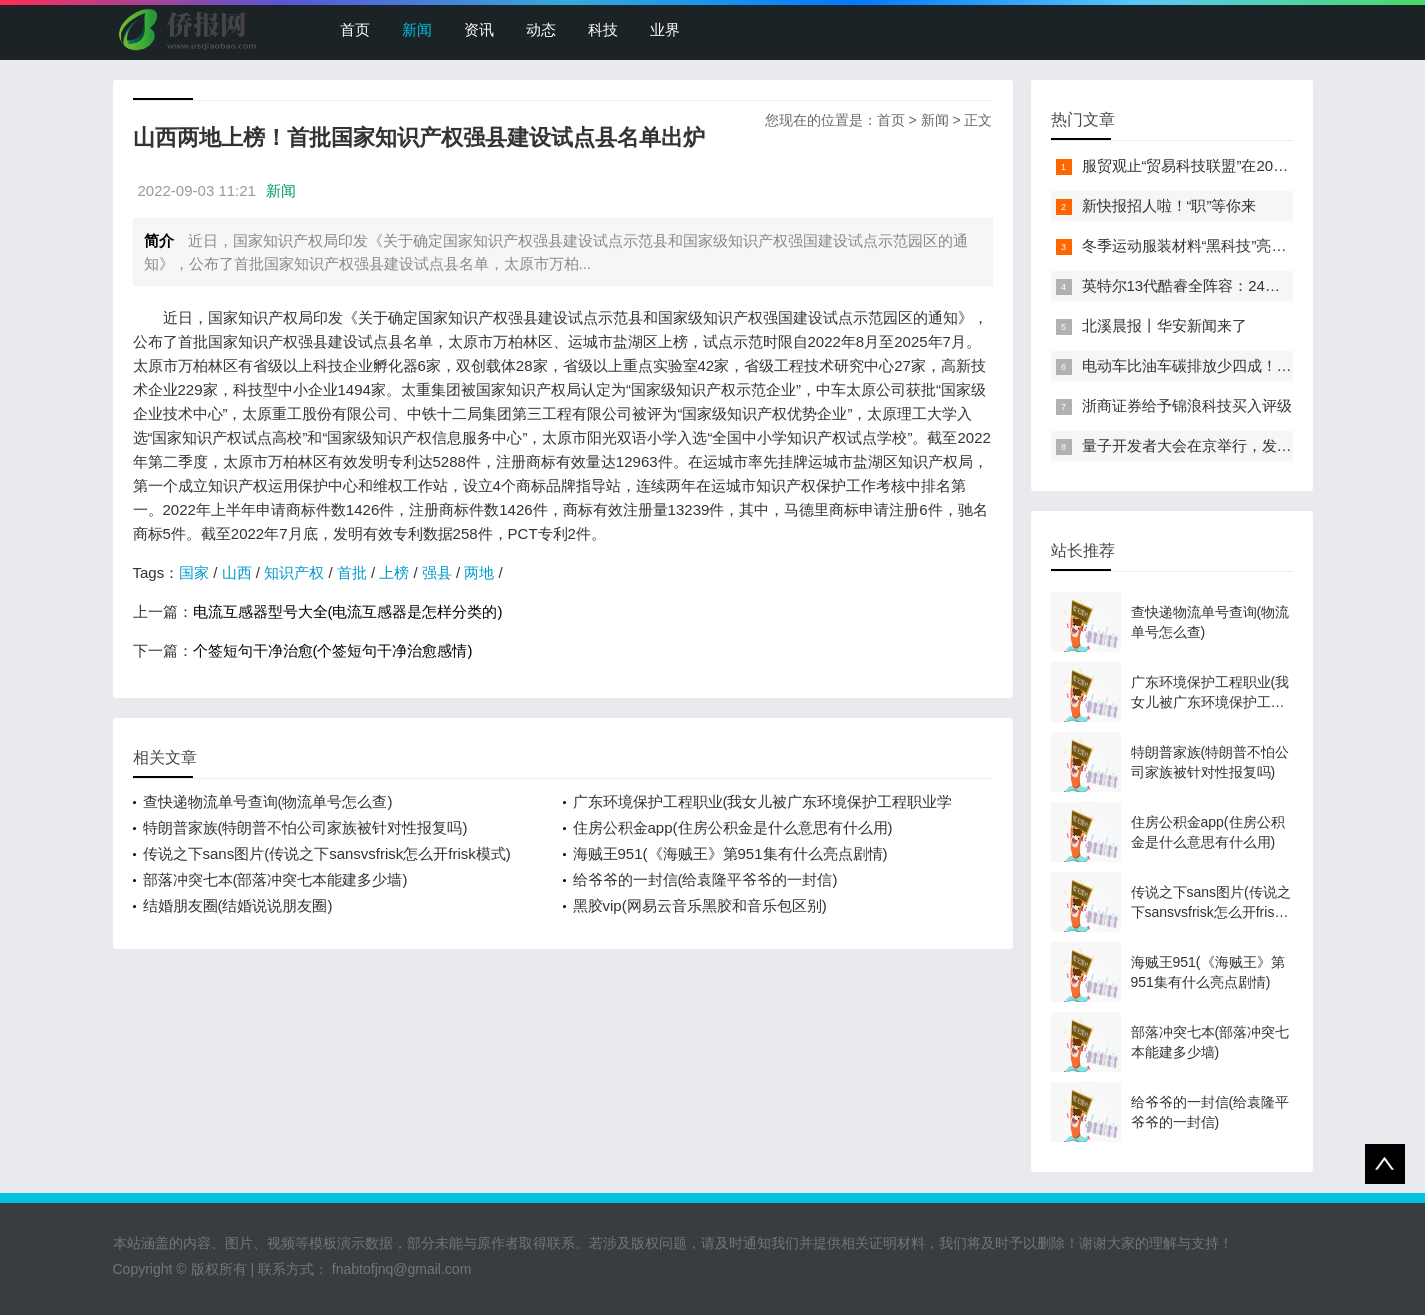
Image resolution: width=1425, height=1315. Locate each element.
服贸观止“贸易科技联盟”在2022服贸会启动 (1223, 165)
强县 (437, 572)
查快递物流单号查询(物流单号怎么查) (268, 801)
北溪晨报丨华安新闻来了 (1164, 325)
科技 (603, 29)
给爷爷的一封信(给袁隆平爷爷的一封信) (705, 879)
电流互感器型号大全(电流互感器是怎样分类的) (348, 611)
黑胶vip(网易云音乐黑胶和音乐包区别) (700, 905)
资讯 (479, 29)
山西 (237, 572)
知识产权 (294, 572)
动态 (541, 29)
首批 (352, 572)
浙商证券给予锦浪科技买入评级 (1187, 405)
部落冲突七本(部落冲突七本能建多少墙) (275, 879)
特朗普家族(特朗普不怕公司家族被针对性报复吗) (305, 827)
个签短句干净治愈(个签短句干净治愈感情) (333, 650)
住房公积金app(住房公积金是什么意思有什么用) (733, 827)
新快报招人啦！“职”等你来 (1169, 205)
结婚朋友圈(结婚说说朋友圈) (238, 905)
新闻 (417, 29)
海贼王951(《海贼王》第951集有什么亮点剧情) (730, 853)
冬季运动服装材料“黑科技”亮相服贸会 (1207, 245)
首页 (355, 29)
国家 (194, 572)
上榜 (394, 572)
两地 (479, 572)
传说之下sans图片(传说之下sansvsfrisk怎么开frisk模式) (327, 853)
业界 (665, 29)
